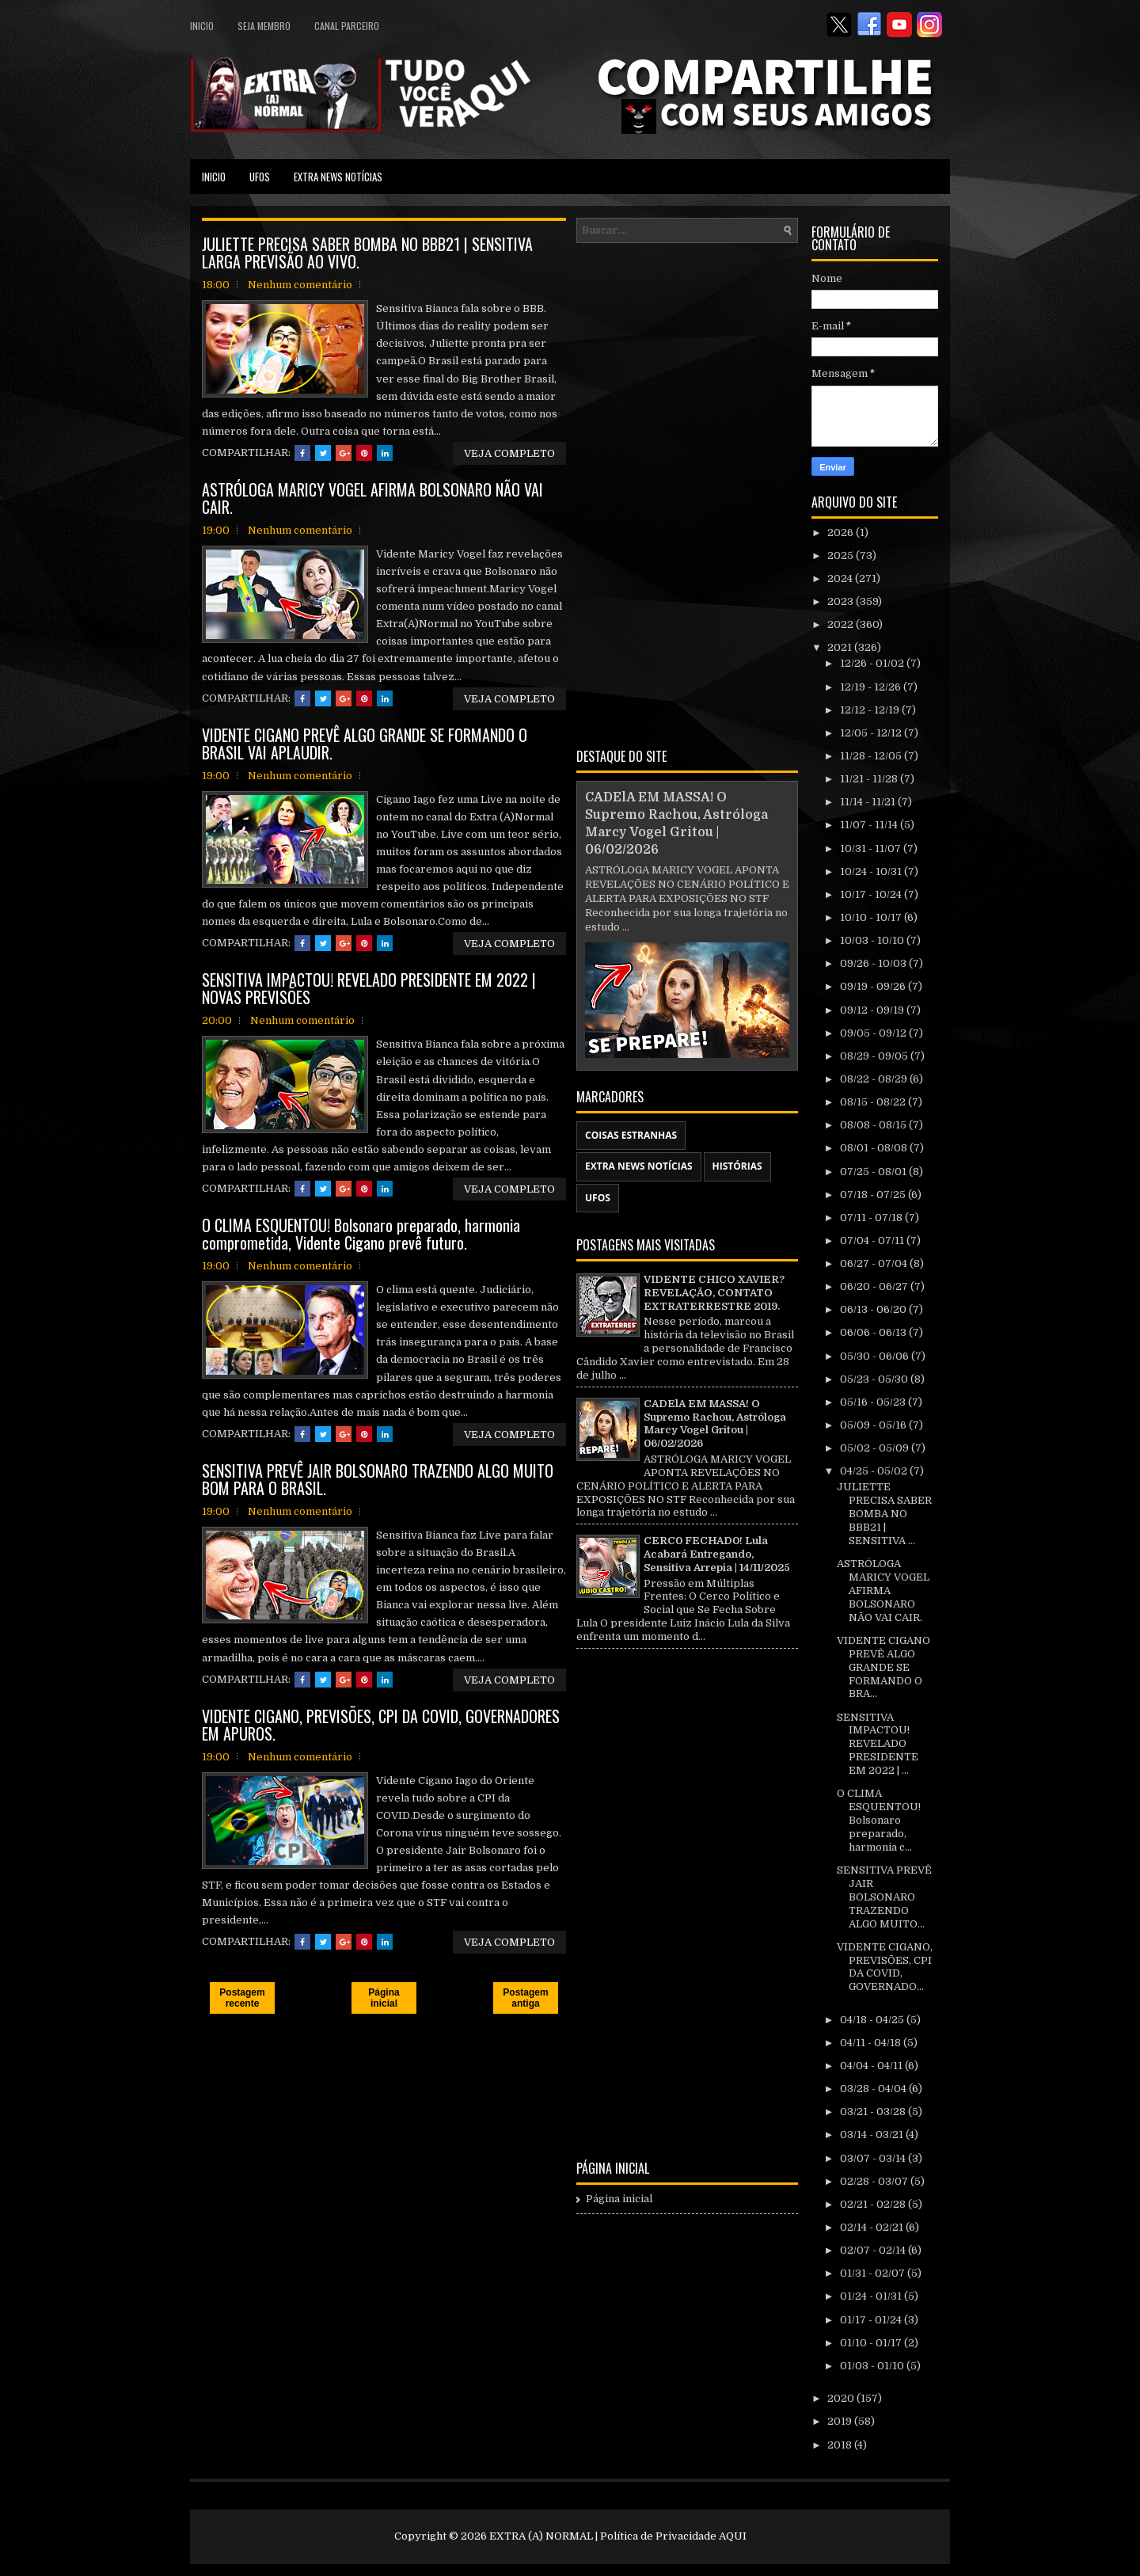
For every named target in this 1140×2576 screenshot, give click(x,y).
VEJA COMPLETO (509, 453)
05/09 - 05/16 (874, 1425)
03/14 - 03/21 (873, 2134)
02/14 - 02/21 (873, 2227)
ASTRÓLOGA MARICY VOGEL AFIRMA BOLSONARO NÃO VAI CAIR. (372, 498)
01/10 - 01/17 (872, 2343)
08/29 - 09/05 (875, 1056)
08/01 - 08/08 (875, 1148)
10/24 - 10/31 (872, 871)
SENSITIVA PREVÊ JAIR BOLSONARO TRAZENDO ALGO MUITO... (884, 1897)
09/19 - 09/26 (874, 986)
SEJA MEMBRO (264, 25)
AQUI (733, 2536)
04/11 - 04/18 (871, 2043)
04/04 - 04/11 (872, 2066)
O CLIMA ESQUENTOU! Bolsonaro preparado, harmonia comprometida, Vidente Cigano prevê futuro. (361, 1233)
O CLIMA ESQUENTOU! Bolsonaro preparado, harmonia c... (879, 1820)
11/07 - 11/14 (870, 825)
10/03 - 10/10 (873, 940)
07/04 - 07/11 (873, 1240)
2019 (840, 2421)
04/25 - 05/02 (875, 1471)
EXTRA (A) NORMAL (541, 2536)
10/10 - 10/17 (872, 917)
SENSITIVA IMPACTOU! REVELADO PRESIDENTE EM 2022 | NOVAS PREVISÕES (369, 988)
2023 (841, 601)
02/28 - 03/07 (875, 2181)
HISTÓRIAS (737, 1166)
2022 (841, 624)
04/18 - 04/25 (873, 2020)
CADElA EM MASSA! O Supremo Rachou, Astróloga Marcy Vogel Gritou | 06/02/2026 (715, 1424)
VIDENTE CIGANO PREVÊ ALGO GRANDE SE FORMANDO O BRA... (883, 1667)
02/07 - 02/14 (874, 2250)
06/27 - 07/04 (875, 1263)
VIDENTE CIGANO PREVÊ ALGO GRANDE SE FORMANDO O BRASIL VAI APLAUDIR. (364, 743)
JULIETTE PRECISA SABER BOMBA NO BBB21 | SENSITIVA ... (884, 1514)
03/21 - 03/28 (874, 2111)
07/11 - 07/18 (872, 1217)
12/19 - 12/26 (871, 687)
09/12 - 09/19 (873, 1010)
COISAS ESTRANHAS (631, 1135)
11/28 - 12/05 (872, 756)
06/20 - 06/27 (875, 1286)
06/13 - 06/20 (874, 1309)
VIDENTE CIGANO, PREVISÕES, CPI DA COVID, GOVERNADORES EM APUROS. (381, 1724)
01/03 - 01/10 (873, 2366)
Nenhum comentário (300, 285)
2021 (840, 647)
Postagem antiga (525, 1998)
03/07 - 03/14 (874, 2158)
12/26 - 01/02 (873, 663)
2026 (841, 532)
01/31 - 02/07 (873, 2273)
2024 (841, 578)
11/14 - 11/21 (869, 802)
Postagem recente (241, 1998)
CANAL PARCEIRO (346, 25)
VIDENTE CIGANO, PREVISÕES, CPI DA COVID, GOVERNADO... (885, 1967)
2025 (841, 555)
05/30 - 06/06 (875, 1356)
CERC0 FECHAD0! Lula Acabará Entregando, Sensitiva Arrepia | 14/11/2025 (717, 1554)
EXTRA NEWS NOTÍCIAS (338, 177)
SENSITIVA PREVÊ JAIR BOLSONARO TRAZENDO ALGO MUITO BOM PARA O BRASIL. (377, 1479)
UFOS (259, 177)
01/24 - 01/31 (872, 2296)
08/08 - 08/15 (874, 1125)
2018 (840, 2445)
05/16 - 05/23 (874, 1402)
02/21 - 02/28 (874, 2204)
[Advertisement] (687, 492)
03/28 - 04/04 (874, 2089)
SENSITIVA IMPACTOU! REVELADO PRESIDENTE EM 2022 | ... (877, 1744)
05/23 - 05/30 (875, 1379)
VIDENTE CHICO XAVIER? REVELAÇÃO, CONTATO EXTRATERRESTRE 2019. (714, 1292)
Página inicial (383, 1998)
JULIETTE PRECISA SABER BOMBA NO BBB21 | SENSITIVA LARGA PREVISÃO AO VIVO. (367, 252)
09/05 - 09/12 (874, 1033)
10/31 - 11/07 (871, 848)
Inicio (202, 25)
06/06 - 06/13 (874, 1332)
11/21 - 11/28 (870, 779)
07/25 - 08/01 (874, 1172)
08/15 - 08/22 (874, 1102)
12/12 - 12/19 (871, 710)
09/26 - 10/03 (874, 963)
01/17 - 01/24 (872, 2320)
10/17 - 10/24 (872, 894)
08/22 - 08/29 (875, 1079)
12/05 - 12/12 (872, 733)
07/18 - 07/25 (874, 1194)
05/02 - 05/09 (875, 1448)
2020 (842, 2398)
